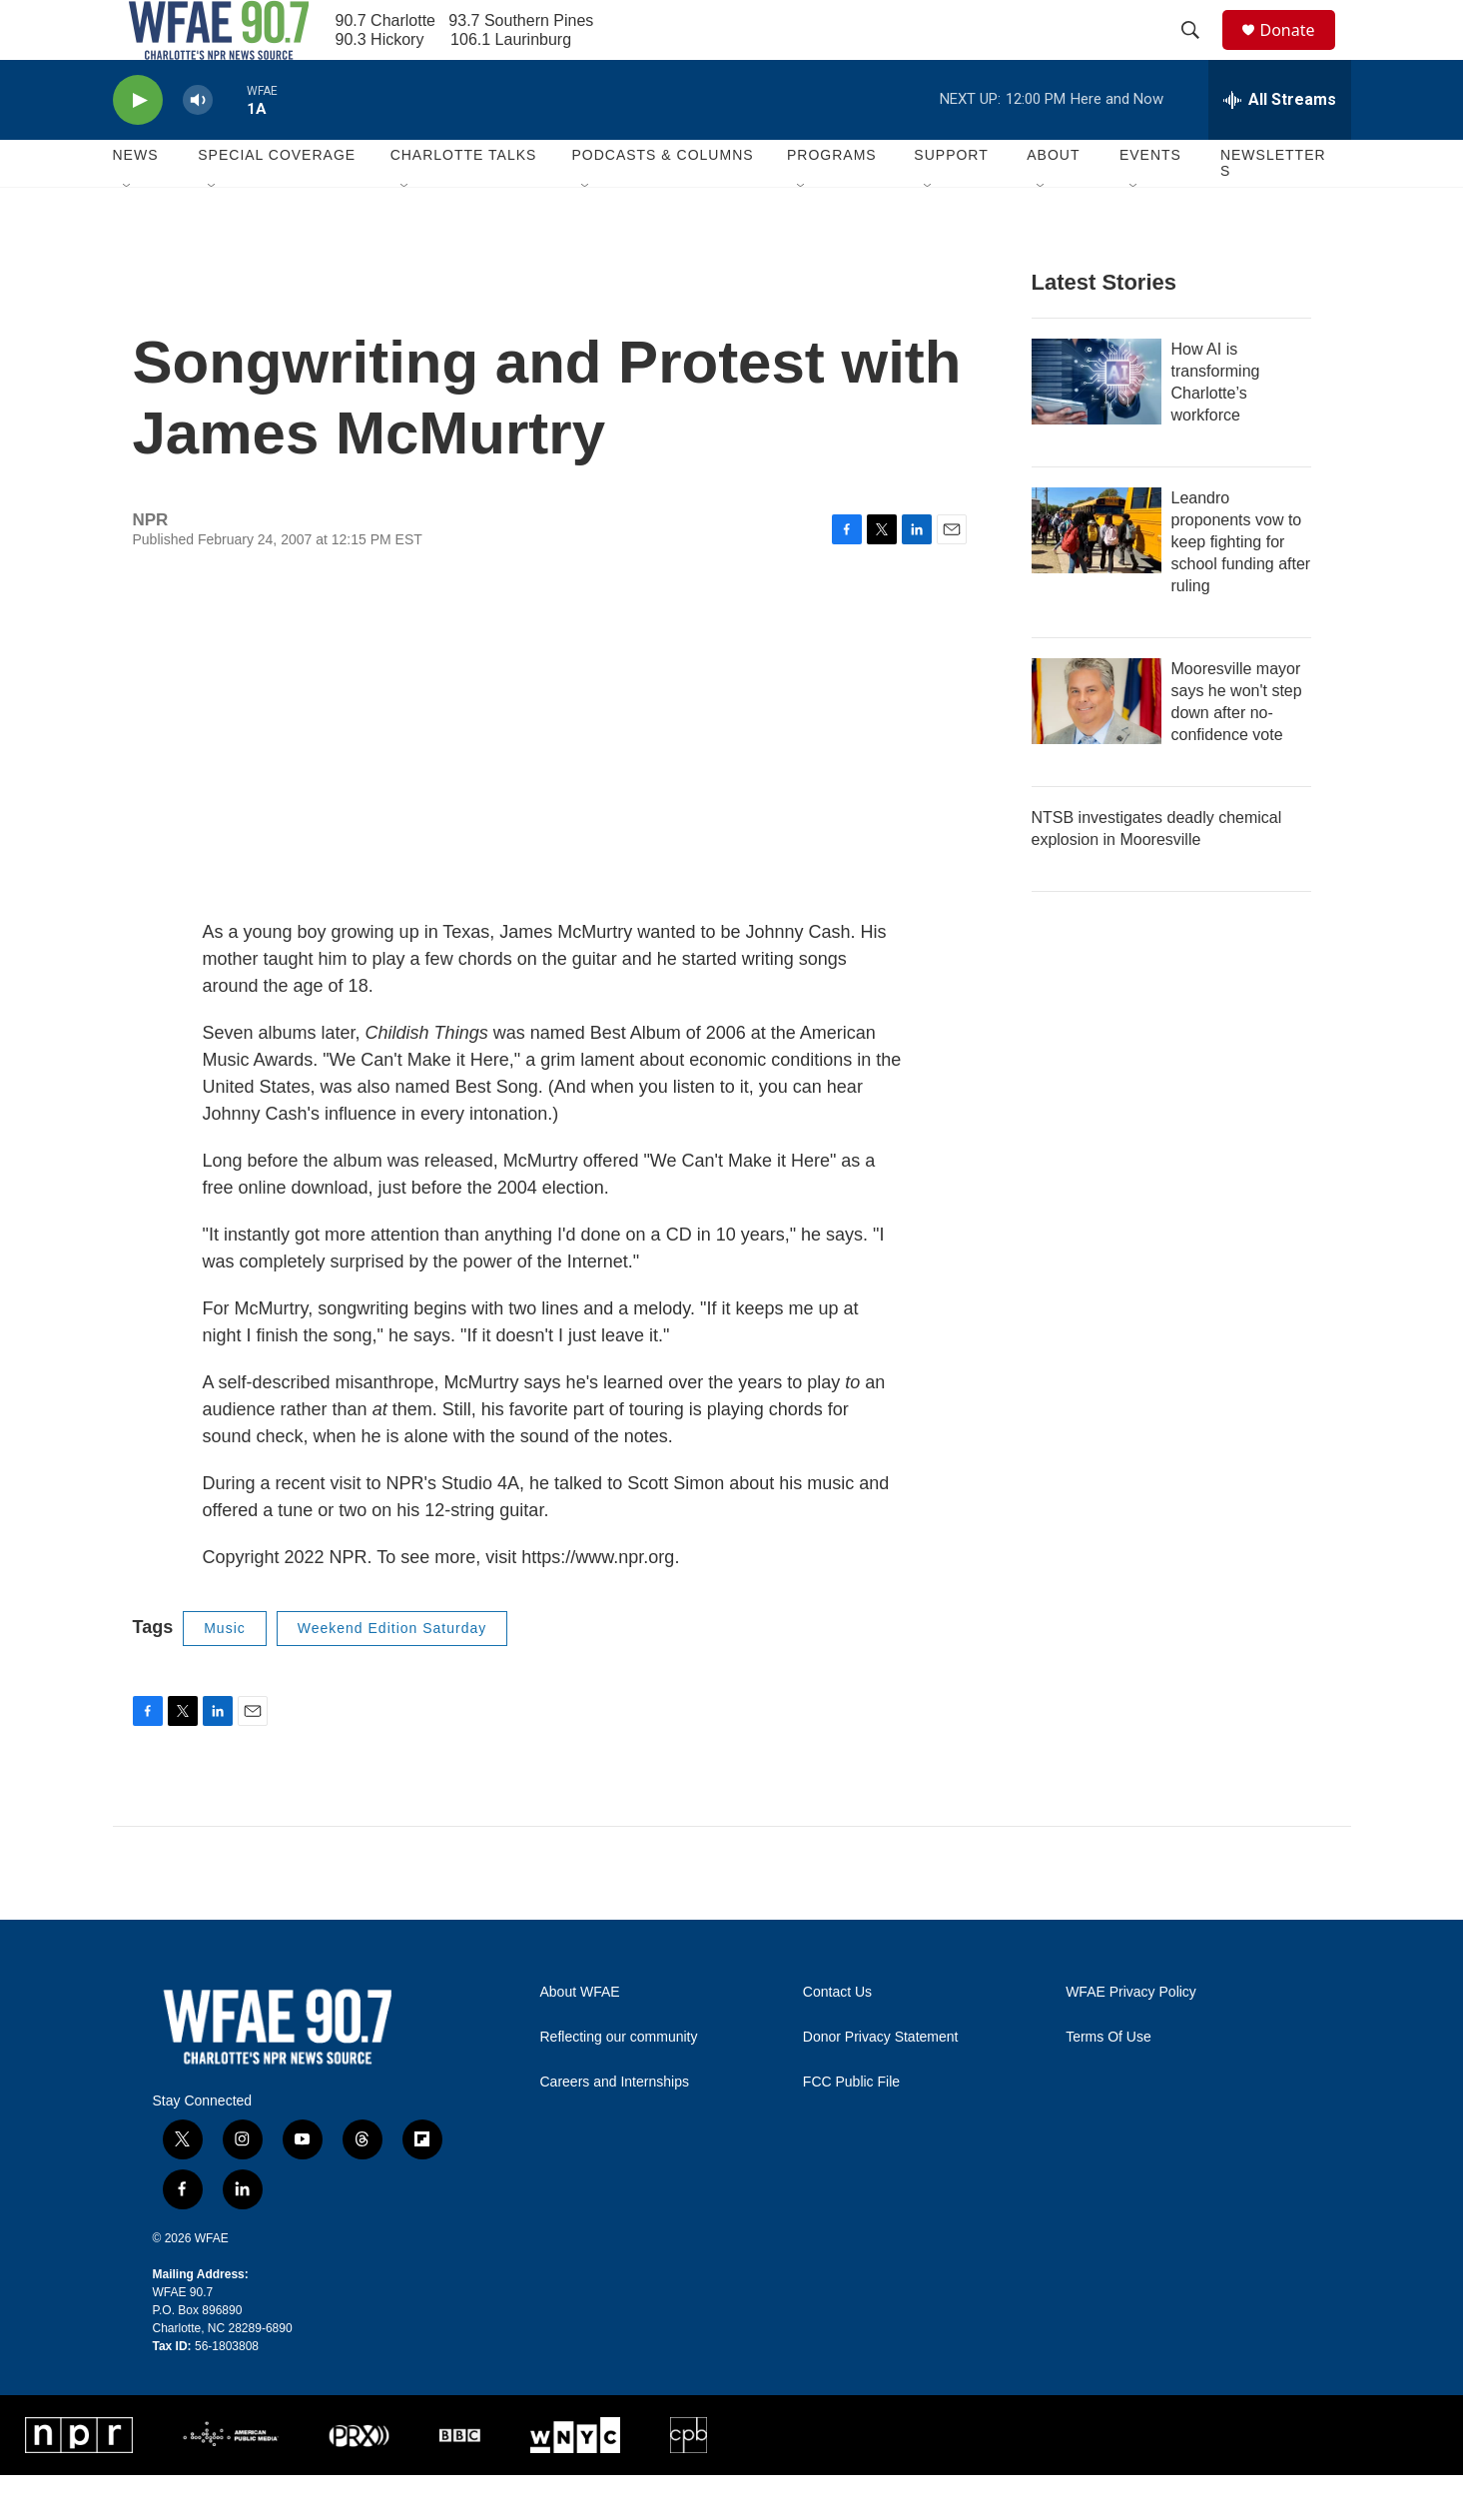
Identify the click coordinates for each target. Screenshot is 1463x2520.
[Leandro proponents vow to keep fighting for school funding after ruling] (1096, 575)
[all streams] (1279, 145)
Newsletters (1273, 208)
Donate (1300, 52)
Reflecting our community (619, 2082)
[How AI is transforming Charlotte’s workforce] (1096, 426)
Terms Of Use (1108, 2082)
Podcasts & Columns (662, 200)
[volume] (198, 145)
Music (225, 1673)
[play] (138, 145)
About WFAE (580, 2037)
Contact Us (837, 2037)
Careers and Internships (614, 2126)
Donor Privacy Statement (881, 2082)
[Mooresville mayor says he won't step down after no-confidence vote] (1096, 746)
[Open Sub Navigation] (128, 232)
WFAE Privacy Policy (1131, 2037)
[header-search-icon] (1200, 53)
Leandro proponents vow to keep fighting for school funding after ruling (1241, 586)
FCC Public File (851, 2126)
